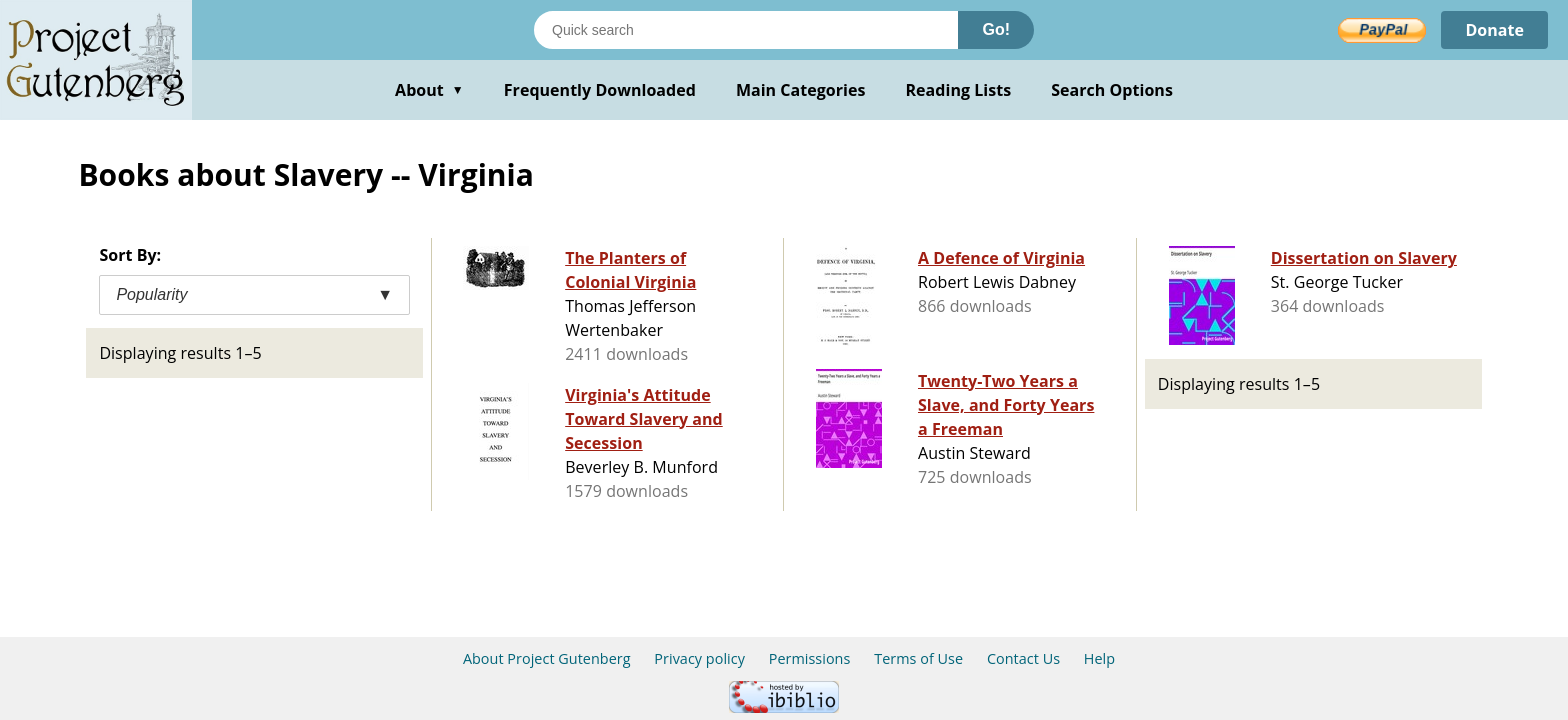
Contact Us (1023, 658)
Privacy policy (699, 658)
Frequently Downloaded (600, 90)
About (429, 90)
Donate (1494, 30)
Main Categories (801, 90)
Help (1099, 658)
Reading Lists (959, 90)
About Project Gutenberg (547, 658)
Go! (996, 29)
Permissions (810, 658)
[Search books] (746, 30)
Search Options (1112, 90)
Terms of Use (918, 658)
